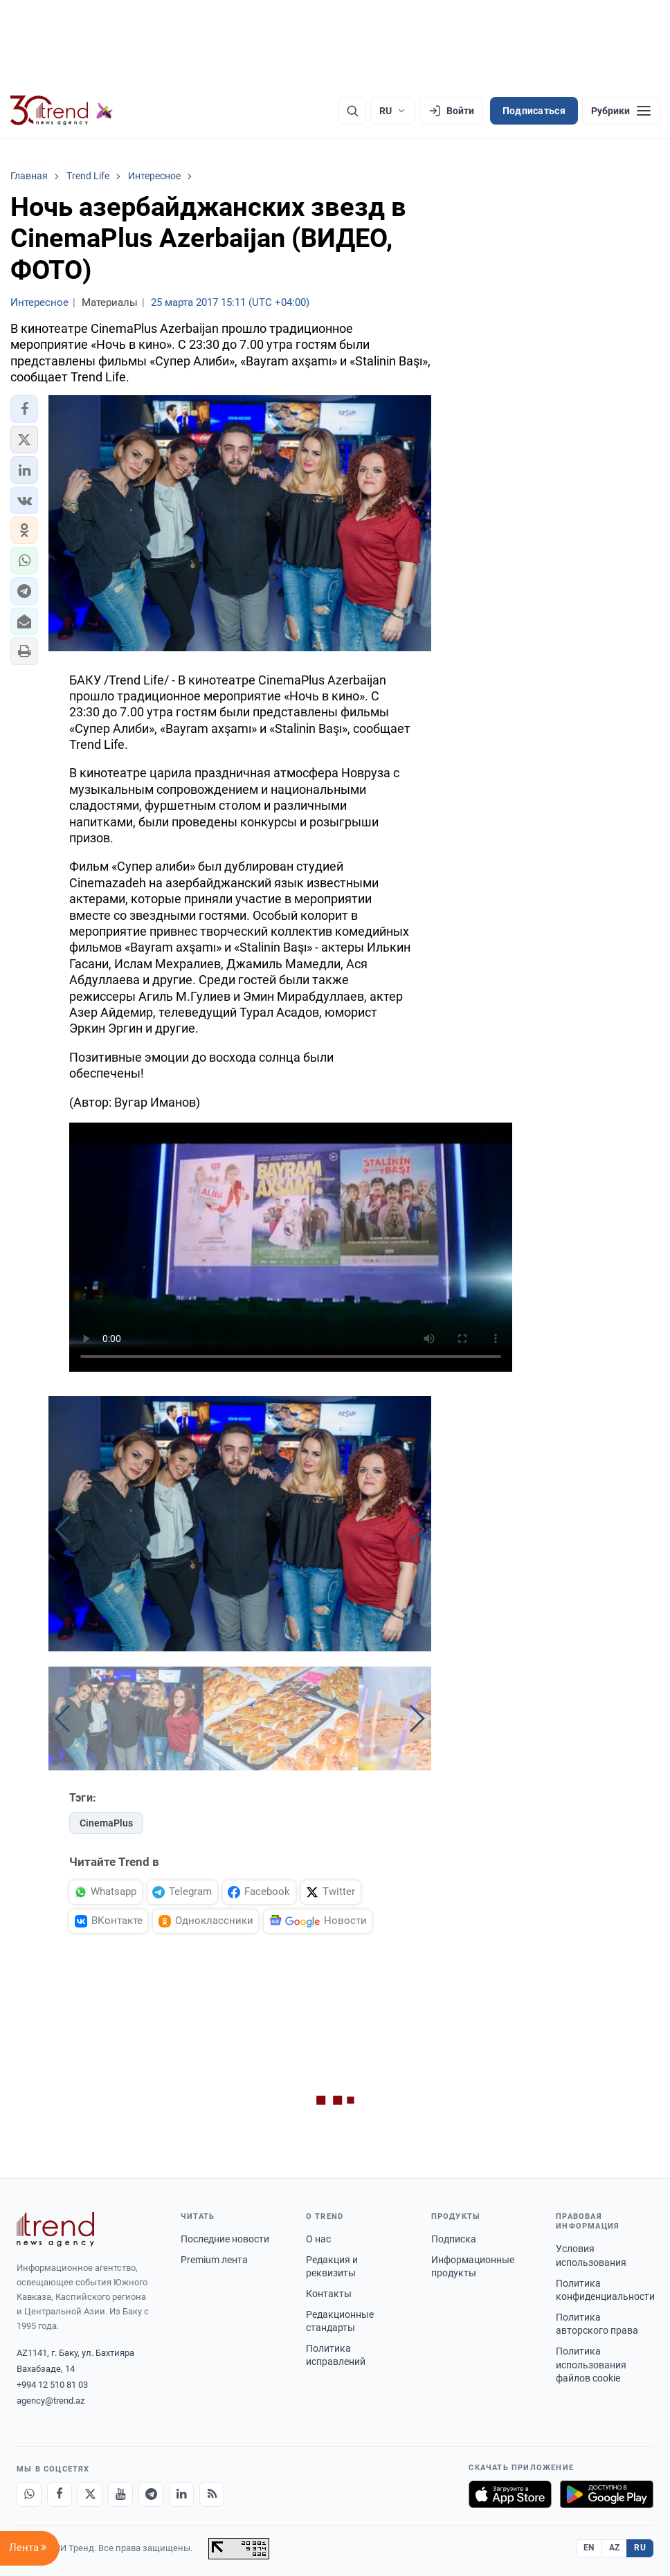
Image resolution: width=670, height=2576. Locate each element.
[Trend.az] (61, 111)
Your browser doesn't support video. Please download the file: (290, 1247)
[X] (90, 2494)
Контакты (329, 2293)
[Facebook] (59, 2494)
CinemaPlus (106, 1823)
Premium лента (214, 2259)
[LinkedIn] (181, 2494)
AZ (614, 2547)
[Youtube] (120, 2494)
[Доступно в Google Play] (606, 2494)
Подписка (453, 2238)
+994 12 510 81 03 (52, 2384)
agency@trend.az (50, 2400)
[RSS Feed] (211, 2494)
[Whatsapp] (29, 2494)
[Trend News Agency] (55, 2229)
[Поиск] (352, 111)
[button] (24, 409)
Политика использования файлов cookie (591, 2365)
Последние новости (225, 2238)
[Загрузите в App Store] (510, 2494)
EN (589, 2547)
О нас (318, 2238)
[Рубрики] (621, 111)
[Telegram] (150, 2494)
